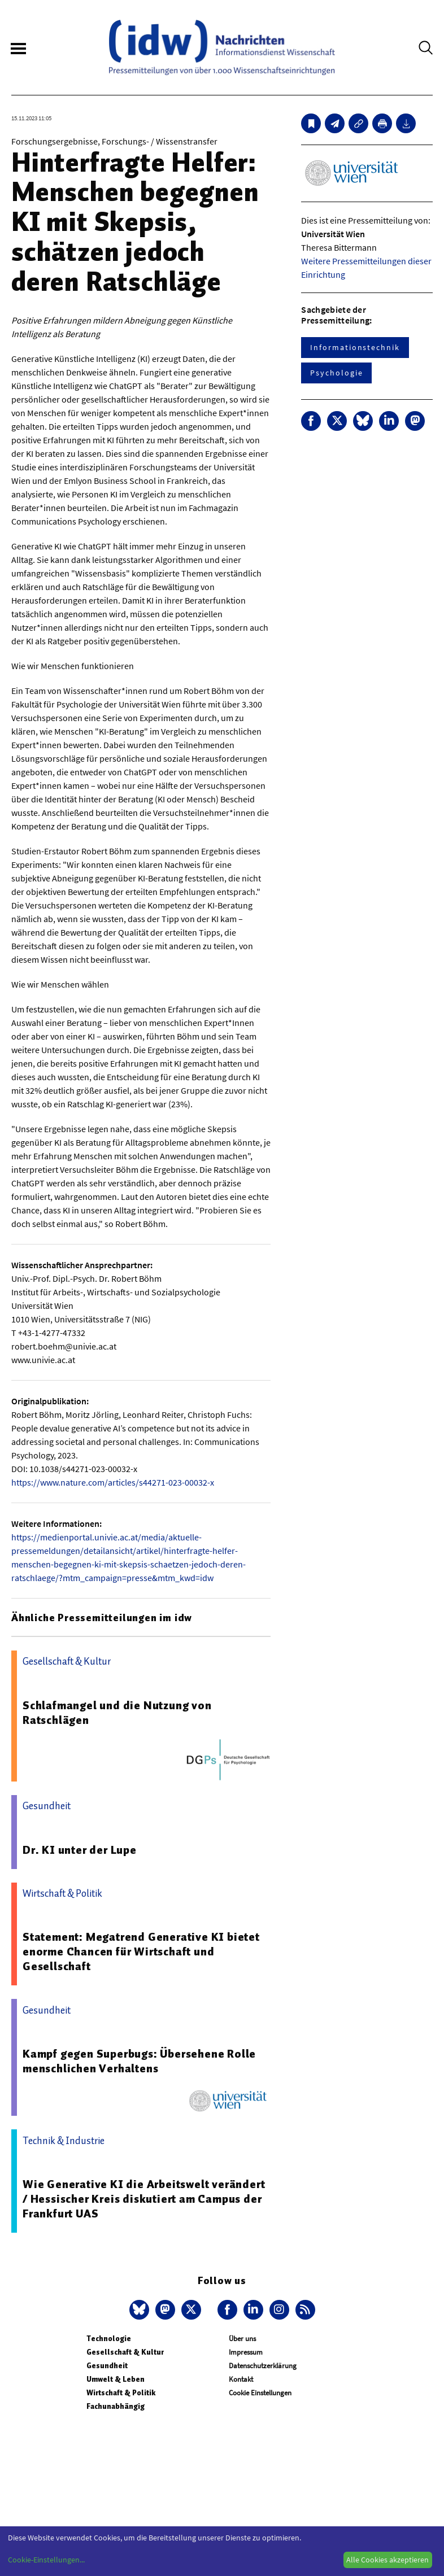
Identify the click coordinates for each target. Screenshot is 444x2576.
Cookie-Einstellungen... (46, 2560)
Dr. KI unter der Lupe (80, 1849)
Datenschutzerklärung (263, 2365)
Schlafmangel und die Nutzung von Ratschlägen (117, 1712)
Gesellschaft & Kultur (125, 2352)
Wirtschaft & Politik (120, 2392)
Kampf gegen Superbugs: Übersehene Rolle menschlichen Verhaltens (139, 2061)
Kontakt (241, 2379)
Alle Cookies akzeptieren (387, 2560)
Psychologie (336, 373)
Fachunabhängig (115, 2406)
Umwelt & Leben (115, 2379)
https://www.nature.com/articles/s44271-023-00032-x (112, 1482)
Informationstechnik (354, 347)
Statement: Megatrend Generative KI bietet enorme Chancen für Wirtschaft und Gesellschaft (141, 1951)
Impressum (246, 2352)
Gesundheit (107, 2365)
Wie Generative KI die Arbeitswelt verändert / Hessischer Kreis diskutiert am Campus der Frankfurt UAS (144, 2199)
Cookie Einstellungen (260, 2393)
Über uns (242, 2338)
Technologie (108, 2338)
